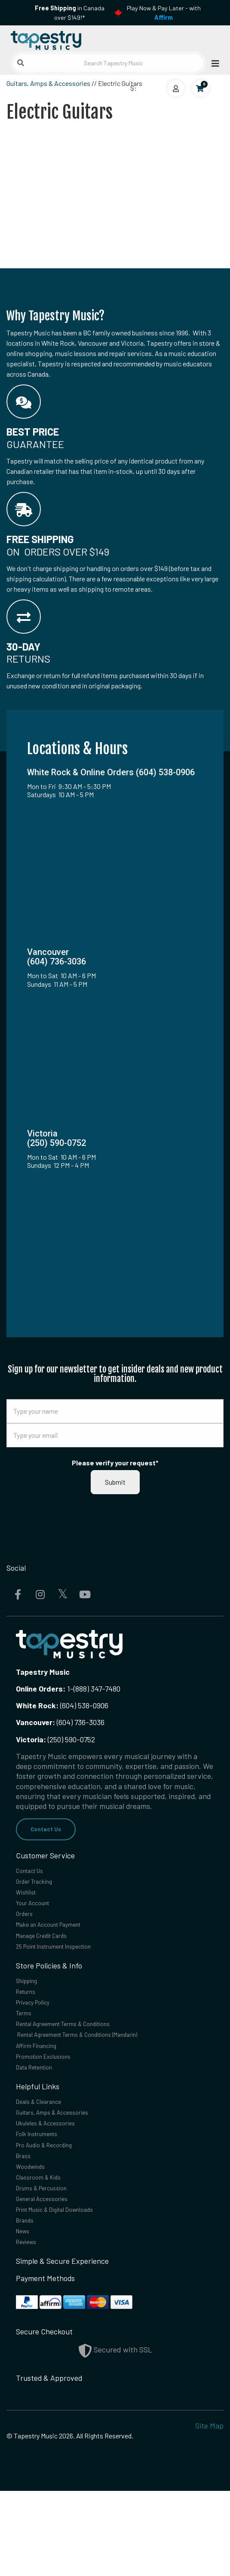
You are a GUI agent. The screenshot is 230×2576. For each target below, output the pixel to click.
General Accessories (49, 2272)
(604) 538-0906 (62, 1705)
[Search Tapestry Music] (108, 63)
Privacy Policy (38, 2033)
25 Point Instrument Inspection (67, 1969)
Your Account (38, 1915)
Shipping (30, 2006)
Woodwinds (34, 2231)
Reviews (29, 2325)
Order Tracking (40, 1888)
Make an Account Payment (60, 1942)
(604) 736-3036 (60, 1722)
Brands (27, 2299)
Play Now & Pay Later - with (164, 12)
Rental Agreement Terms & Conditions (78, 2060)
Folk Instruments (44, 2191)
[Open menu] (212, 63)
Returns (29, 2019)
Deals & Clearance (45, 2151)
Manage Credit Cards (50, 1955)
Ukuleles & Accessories (54, 2178)
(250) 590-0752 (55, 1739)
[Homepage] (60, 38)
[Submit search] (20, 63)
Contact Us (51, 1830)
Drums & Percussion (49, 2258)
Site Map (209, 2510)
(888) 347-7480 (97, 1688)
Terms (26, 2046)
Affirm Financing (43, 2086)
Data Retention (41, 2114)
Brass (25, 2218)
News (25, 2312)
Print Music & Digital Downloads (68, 2285)
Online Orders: (40, 1688)
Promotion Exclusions (51, 2100)
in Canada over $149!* (69, 12)
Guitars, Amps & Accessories (48, 83)
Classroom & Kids (44, 2245)
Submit (115, 1482)
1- (69, 1688)
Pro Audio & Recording (52, 2205)
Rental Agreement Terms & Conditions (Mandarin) (98, 2073)
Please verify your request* (115, 1462)
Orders (27, 1928)
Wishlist (29, 1902)
